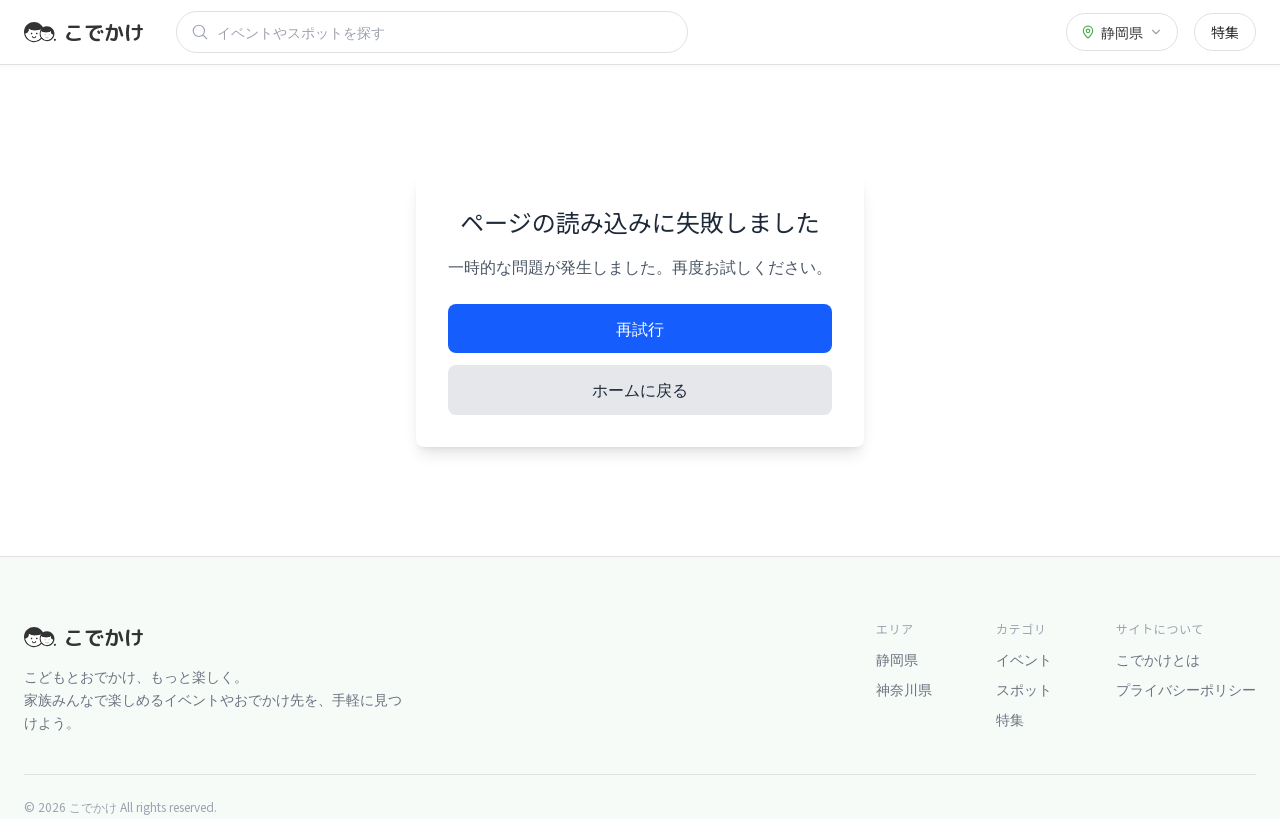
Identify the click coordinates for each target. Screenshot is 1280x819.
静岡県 (897, 659)
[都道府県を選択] (1122, 32)
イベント (1024, 659)
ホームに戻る (640, 389)
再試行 (640, 328)
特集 (1225, 32)
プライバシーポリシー (1186, 689)
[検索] (445, 32)
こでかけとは (1158, 659)
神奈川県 (904, 689)
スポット (1024, 689)
